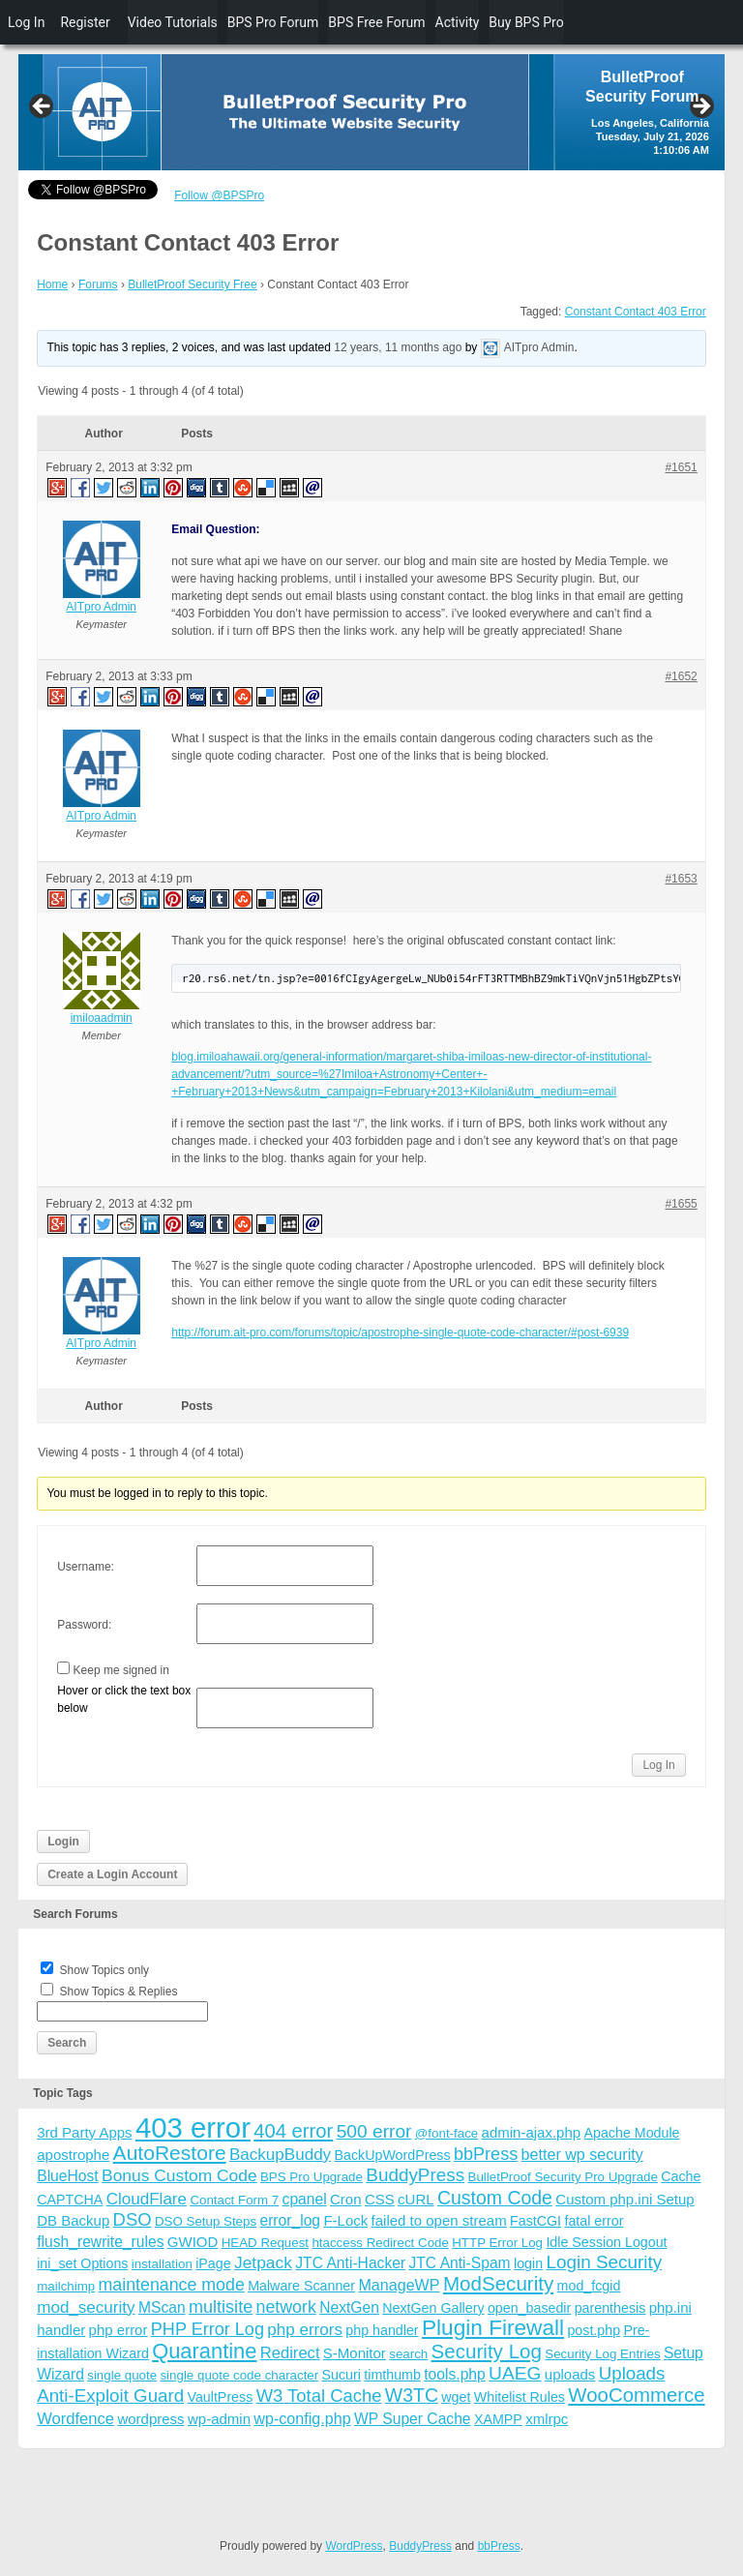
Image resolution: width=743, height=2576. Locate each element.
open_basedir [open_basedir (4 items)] (529, 2308)
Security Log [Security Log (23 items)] (486, 2351)
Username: (85, 1566)
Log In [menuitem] (26, 22)
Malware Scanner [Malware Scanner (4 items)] (301, 2285)
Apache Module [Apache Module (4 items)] (631, 2133)
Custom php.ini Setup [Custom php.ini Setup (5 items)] (624, 2199)
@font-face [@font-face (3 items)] (446, 2133)
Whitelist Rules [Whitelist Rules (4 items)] (519, 2397)
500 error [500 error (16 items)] (374, 2131)
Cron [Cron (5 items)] (346, 2199)
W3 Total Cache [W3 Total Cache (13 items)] (319, 2395)
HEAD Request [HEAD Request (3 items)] (265, 2242)
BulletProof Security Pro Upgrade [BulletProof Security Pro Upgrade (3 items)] (563, 2177)
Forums (98, 284)
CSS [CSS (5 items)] (380, 2199)
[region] (371, 112)
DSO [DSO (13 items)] (132, 2219)
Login (63, 1841)
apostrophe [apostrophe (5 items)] (73, 2154)
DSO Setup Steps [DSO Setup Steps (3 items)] (205, 2221)
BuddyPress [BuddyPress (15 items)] (415, 2175)
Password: (84, 1625)
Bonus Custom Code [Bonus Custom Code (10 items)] (179, 2175)
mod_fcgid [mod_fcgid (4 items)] (589, 2285)
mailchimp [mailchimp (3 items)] (66, 2286)
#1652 (681, 676)
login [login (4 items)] (528, 2263)
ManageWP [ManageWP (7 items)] (398, 2284)
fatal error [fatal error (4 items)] (593, 2221)
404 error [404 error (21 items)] (293, 2131)
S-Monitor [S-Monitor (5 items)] (354, 2353)
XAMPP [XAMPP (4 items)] (498, 2419)
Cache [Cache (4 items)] (680, 2176)
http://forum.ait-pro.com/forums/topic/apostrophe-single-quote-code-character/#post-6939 (400, 1332)
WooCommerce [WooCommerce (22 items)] (636, 2395)
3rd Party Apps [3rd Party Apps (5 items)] (84, 2132)
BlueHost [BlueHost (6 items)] (67, 2176)
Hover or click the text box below (124, 1699)
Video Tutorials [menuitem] (173, 22)
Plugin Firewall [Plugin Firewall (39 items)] (493, 2328)
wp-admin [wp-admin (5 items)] (219, 2419)
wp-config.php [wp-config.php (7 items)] (301, 2418)
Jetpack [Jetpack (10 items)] (263, 2262)
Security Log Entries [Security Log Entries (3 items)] (602, 2354)
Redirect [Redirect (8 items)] (290, 2353)
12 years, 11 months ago (397, 348)
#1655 (681, 1204)
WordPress (353, 2546)
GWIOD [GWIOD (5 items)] (193, 2241)
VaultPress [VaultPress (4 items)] (220, 2397)
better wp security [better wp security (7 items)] (582, 2154)
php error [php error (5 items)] (118, 2329)
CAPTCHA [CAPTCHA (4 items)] (70, 2199)
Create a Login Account (112, 1874)
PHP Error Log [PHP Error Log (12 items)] (207, 2329)
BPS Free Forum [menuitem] (376, 22)
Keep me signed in (121, 1670)
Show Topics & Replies (119, 1991)
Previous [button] (42, 107)
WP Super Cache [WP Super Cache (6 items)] (412, 2419)
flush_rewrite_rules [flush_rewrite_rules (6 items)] (100, 2241)
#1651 (681, 467)
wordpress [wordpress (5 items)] (150, 2419)
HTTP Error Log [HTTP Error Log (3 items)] (497, 2242)
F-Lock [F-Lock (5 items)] (345, 2220)
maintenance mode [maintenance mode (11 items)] (172, 2284)
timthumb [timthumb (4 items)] (392, 2374)
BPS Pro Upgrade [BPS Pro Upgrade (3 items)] (311, 2177)
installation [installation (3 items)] (162, 2264)
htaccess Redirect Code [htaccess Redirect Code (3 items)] (380, 2242)
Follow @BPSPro (219, 195)
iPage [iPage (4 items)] (212, 2263)
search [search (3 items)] (408, 2354)
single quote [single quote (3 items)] (122, 2375)
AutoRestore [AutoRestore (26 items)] (169, 2153)
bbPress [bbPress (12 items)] (486, 2154)
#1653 (681, 878)
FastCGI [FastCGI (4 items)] (535, 2221)
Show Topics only (105, 1970)
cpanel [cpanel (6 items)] (304, 2199)
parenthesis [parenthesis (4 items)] (610, 2308)
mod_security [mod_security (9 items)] (85, 2307)
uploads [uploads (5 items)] (570, 2374)
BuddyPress (420, 2546)
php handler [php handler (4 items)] (381, 2330)
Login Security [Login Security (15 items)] (604, 2262)
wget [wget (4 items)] (455, 2397)
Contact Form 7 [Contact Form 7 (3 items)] (234, 2200)
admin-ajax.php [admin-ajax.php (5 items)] (531, 2132)
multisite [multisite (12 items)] (221, 2307)
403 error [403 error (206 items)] (193, 2127)
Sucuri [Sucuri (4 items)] (341, 2374)
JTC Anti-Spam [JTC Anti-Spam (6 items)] (459, 2263)
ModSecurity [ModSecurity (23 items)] (498, 2283)
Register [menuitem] (84, 22)
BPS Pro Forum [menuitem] (273, 22)
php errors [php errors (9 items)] (304, 2330)
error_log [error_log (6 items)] (289, 2220)
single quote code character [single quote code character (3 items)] (239, 2375)
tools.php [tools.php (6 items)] (454, 2374)
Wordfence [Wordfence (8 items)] (75, 2419)
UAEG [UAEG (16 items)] (515, 2373)
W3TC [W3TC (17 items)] (411, 2395)
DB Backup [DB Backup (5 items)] (73, 2220)
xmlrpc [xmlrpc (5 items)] (546, 2419)
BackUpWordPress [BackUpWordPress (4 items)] (393, 2155)
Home (52, 284)
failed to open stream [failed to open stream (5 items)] (439, 2220)
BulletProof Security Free (192, 284)
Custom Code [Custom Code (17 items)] (494, 2197)
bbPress (499, 2546)
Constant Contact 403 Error (635, 311)
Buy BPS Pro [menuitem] (526, 22)
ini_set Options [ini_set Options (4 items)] (82, 2263)
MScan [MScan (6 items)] (162, 2307)
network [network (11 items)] (286, 2307)
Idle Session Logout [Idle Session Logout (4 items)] (606, 2242)
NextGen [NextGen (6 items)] (349, 2307)
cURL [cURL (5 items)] (416, 2199)
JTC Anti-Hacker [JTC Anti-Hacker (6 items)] (350, 2263)
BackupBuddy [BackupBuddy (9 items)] (280, 2154)
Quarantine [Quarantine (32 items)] (204, 2351)
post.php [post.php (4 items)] (593, 2330)
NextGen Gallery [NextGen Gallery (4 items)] (433, 2308)
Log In (658, 1765)
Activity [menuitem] (457, 22)
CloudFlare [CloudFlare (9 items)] (146, 2199)
